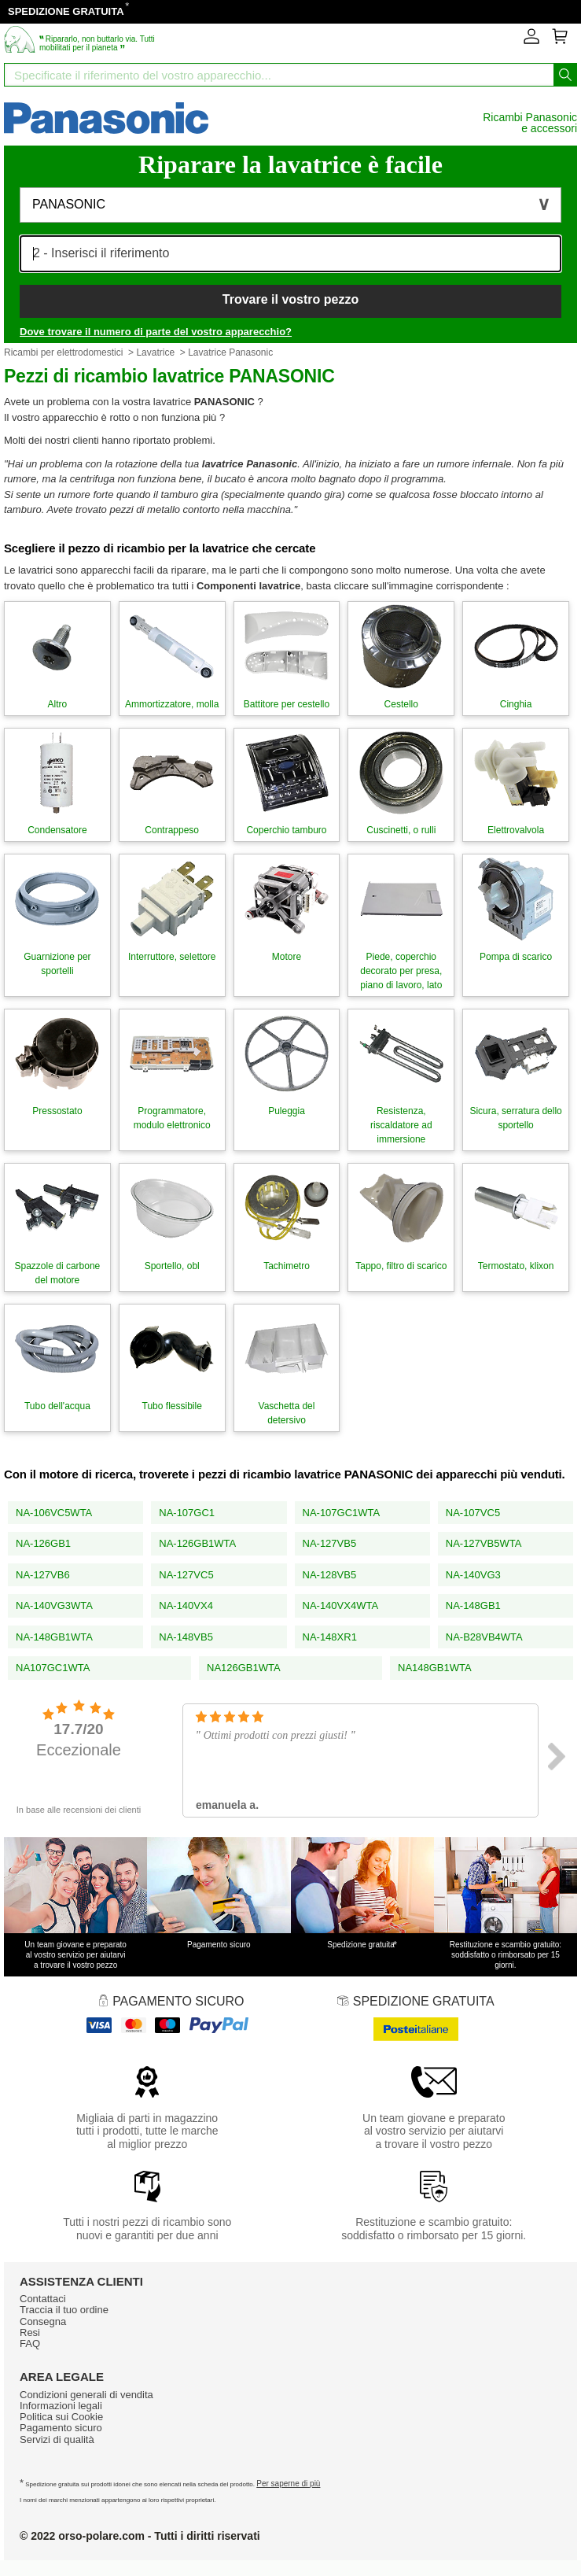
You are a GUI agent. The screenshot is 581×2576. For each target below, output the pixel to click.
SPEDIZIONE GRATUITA (66, 11)
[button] (290, 205)
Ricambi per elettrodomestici (63, 352)
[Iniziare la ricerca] (565, 75)
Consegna (43, 2321)
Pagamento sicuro (61, 2428)
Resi (30, 2332)
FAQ (30, 2343)
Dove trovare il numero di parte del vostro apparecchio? (156, 332)
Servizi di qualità (57, 2439)
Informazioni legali (61, 2406)
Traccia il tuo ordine (64, 2310)
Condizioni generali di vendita (86, 2395)
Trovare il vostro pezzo (290, 299)
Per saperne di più (288, 2483)
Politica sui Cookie (61, 2417)
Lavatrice (155, 352)
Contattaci (43, 2299)
